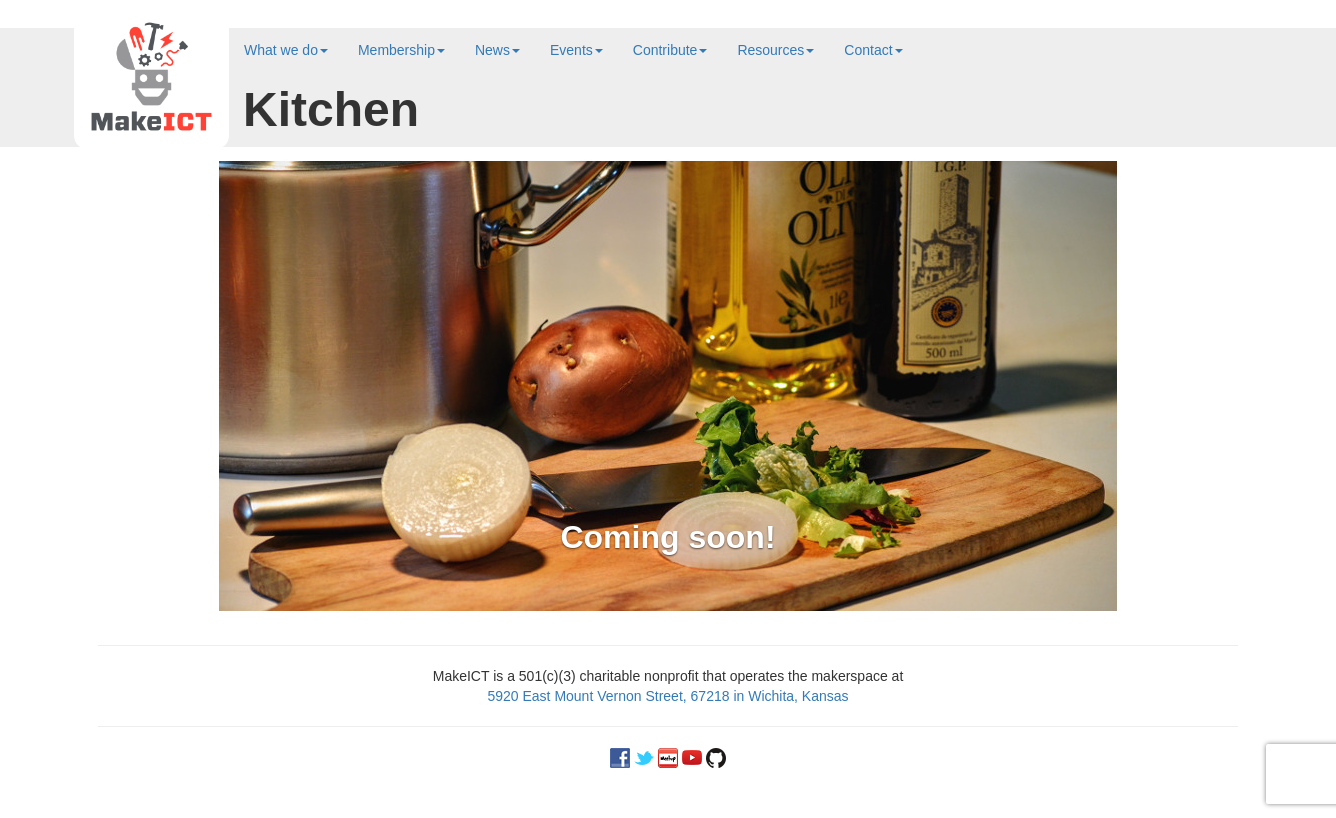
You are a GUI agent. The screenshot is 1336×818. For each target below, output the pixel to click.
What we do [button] (286, 50)
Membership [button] (401, 50)
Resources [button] (775, 50)
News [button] (497, 50)
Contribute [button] (670, 50)
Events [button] (576, 50)
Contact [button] (873, 50)
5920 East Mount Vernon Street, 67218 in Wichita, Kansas (667, 696)
